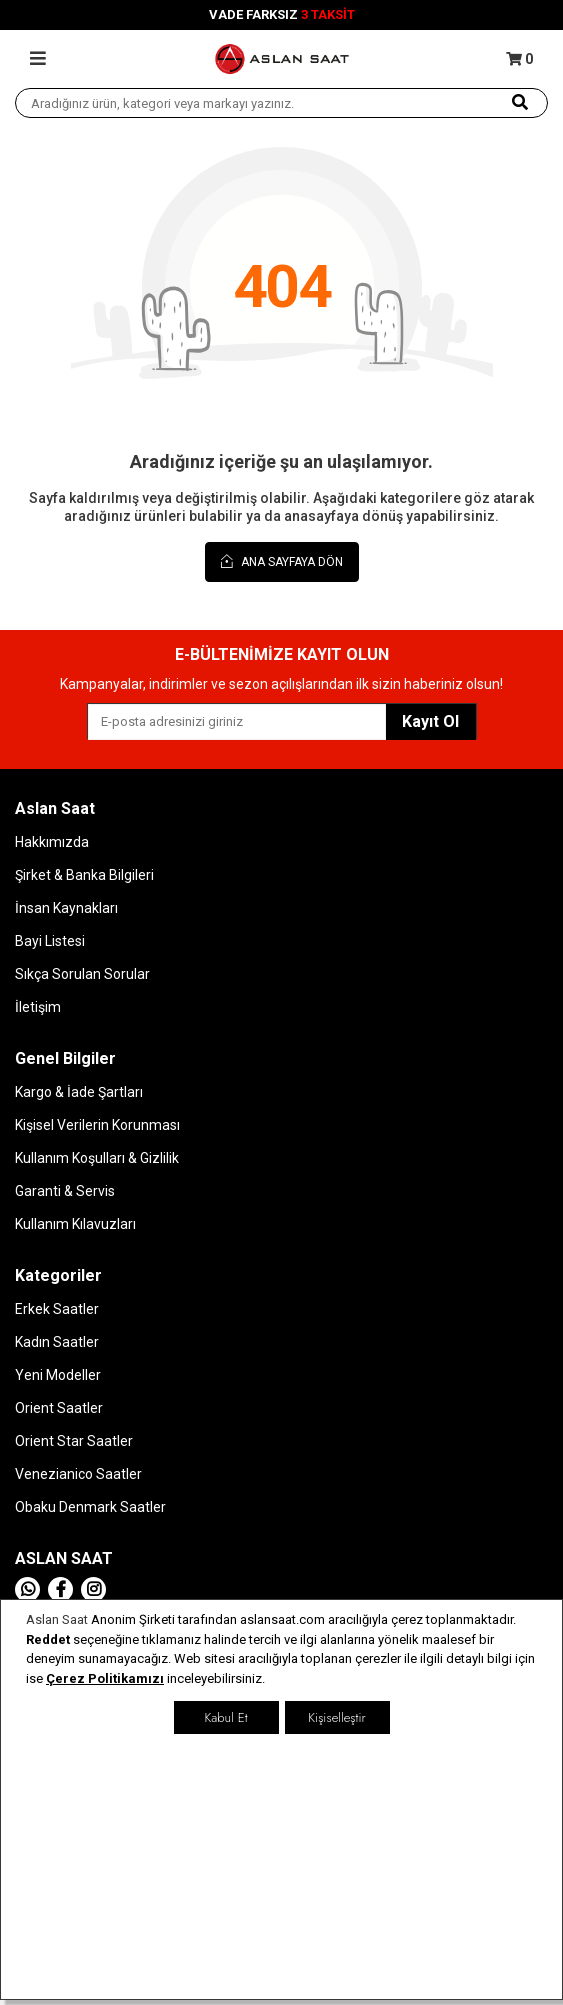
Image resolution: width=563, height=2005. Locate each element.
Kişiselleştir (336, 1717)
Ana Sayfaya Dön (282, 561)
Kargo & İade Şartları (79, 1092)
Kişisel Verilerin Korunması (97, 1125)
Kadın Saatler (57, 1342)
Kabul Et (225, 1717)
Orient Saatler (59, 1408)
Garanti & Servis (65, 1191)
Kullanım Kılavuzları (75, 1224)
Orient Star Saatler (74, 1441)
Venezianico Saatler (78, 1474)
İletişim (38, 1007)
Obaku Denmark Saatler (90, 1507)
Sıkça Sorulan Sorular (82, 974)
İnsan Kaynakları (66, 908)
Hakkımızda (52, 842)
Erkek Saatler (57, 1309)
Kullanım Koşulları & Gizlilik (97, 1158)
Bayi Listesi (50, 941)
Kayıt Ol (430, 721)
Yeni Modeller (58, 1375)
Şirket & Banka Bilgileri (84, 875)
